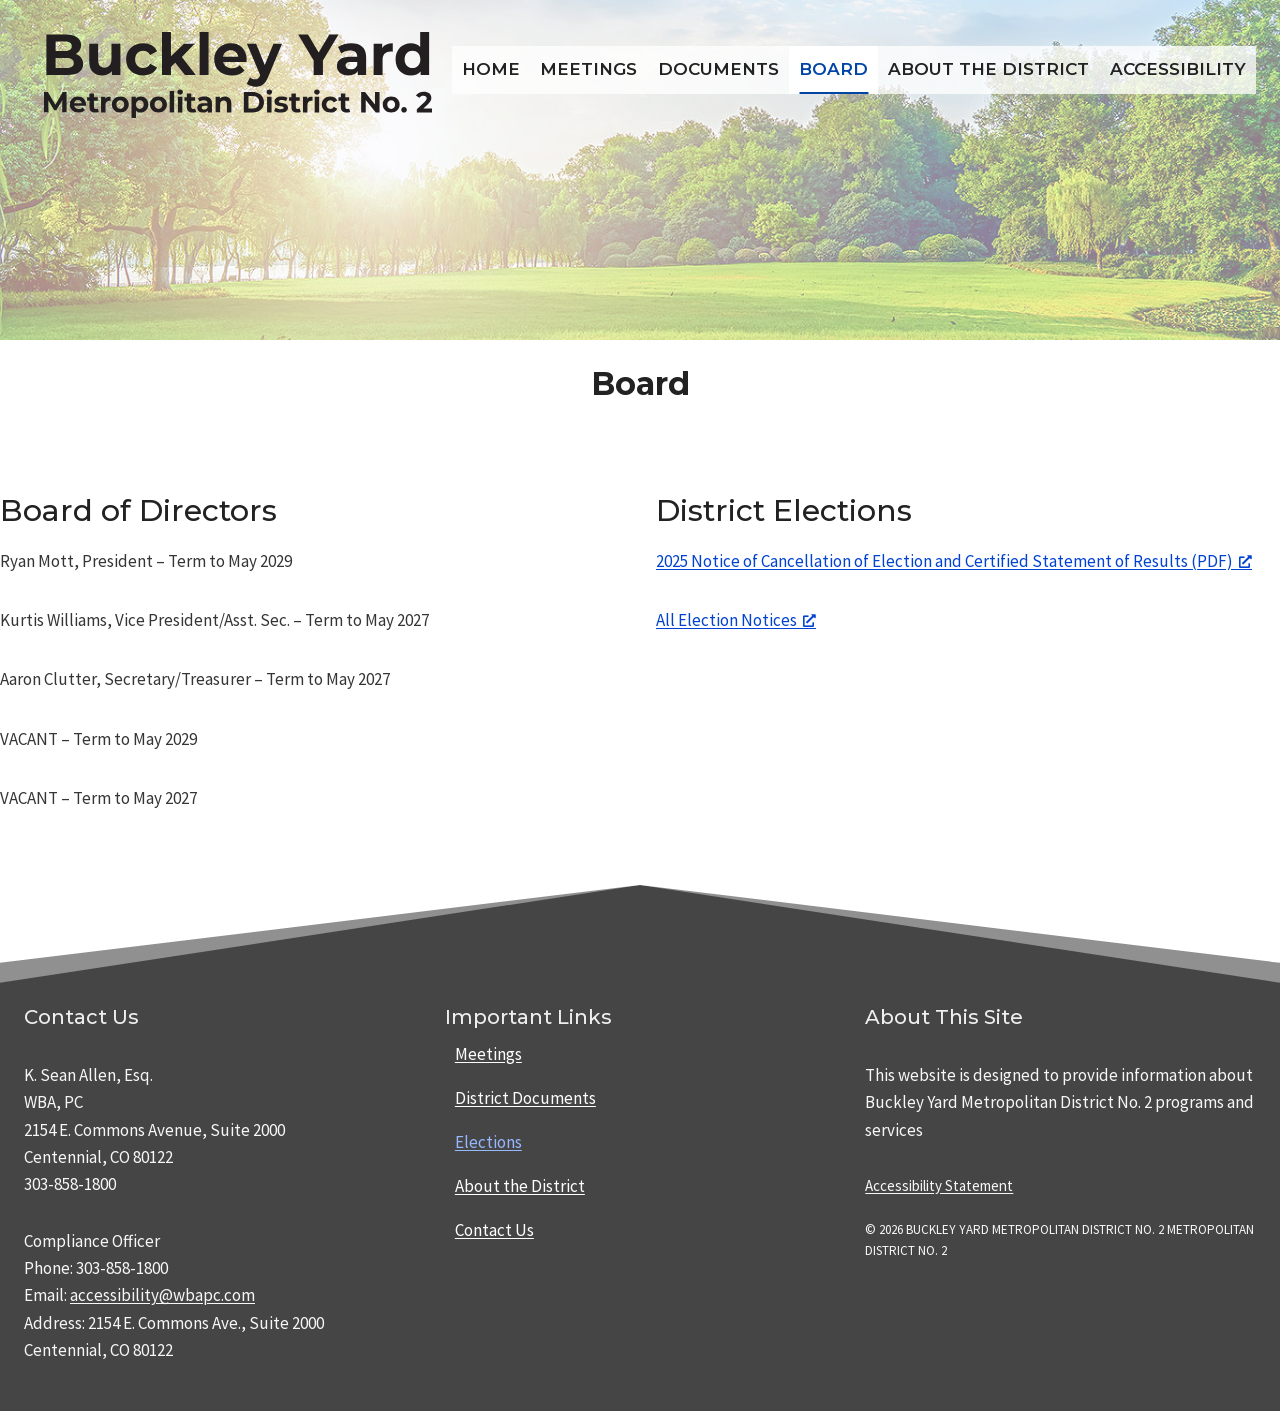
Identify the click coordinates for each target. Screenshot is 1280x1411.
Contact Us (494, 1230)
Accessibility (1178, 69)
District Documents (525, 1098)
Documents (718, 69)
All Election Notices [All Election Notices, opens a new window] (736, 620)
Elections (488, 1142)
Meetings (588, 69)
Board (833, 69)
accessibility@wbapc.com (162, 1295)
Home (491, 69)
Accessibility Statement (939, 1185)
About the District (988, 69)
